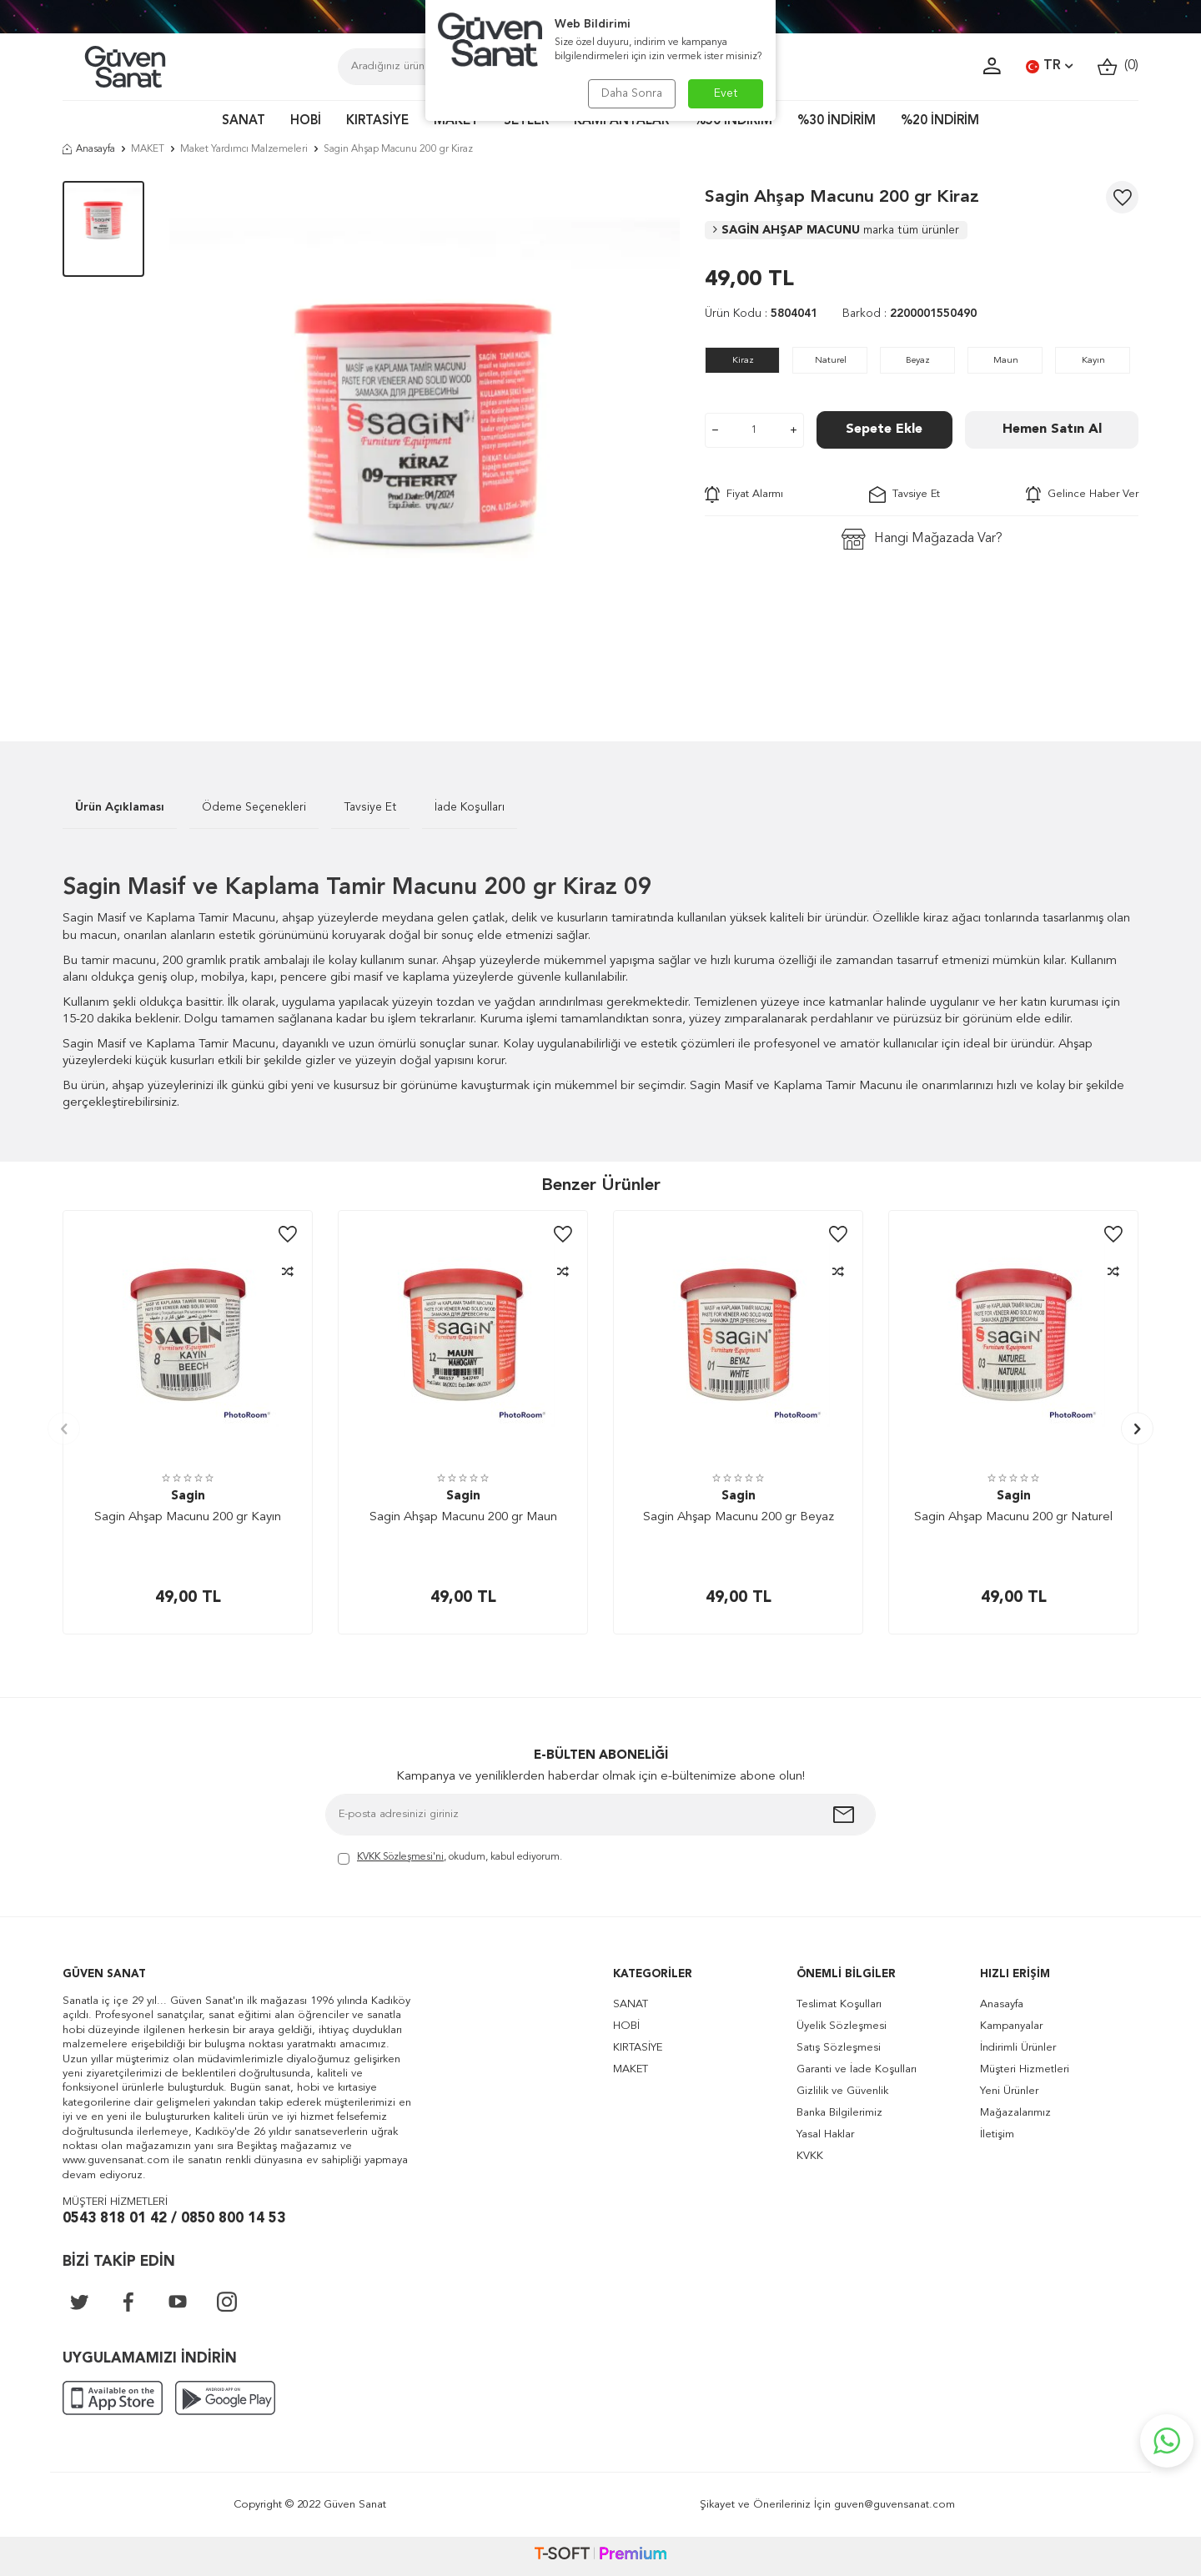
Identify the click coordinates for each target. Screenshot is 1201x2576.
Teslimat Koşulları (839, 2004)
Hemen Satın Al (1052, 429)
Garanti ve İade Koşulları (856, 2069)
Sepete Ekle (884, 429)
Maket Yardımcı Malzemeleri (244, 149)
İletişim (997, 2134)
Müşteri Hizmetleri (1024, 2069)
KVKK (809, 2156)
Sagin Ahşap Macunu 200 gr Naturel (1013, 1517)
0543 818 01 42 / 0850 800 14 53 (174, 2219)
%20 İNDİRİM (940, 121)
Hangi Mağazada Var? (922, 539)
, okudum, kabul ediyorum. (450, 1858)
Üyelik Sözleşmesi (841, 2026)
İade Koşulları (470, 807)
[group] (424, 436)
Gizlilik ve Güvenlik (842, 2091)
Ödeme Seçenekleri (254, 807)
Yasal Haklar (825, 2134)
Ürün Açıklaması (119, 807)
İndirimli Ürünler (1018, 2047)
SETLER (526, 121)
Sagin (188, 1496)
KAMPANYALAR (621, 121)
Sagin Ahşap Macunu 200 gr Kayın (187, 1517)
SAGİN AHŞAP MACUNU (836, 230)
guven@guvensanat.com (894, 2504)
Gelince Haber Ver (1082, 494)
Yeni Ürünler (1009, 2091)
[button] (64, 1429)
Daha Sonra (631, 93)
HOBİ (305, 121)
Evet (726, 93)
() (1118, 66)
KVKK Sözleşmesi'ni (400, 1857)
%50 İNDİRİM (733, 121)
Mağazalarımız (1015, 2112)
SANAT (243, 121)
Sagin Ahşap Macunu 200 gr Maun (463, 1517)
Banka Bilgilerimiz (839, 2112)
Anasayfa (89, 149)
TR (1049, 66)
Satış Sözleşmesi (838, 2047)
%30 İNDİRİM (836, 121)
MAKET (456, 121)
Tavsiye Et (904, 494)
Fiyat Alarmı (744, 494)
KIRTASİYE (377, 121)
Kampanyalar (1011, 2026)
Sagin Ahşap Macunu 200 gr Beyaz (738, 1517)
